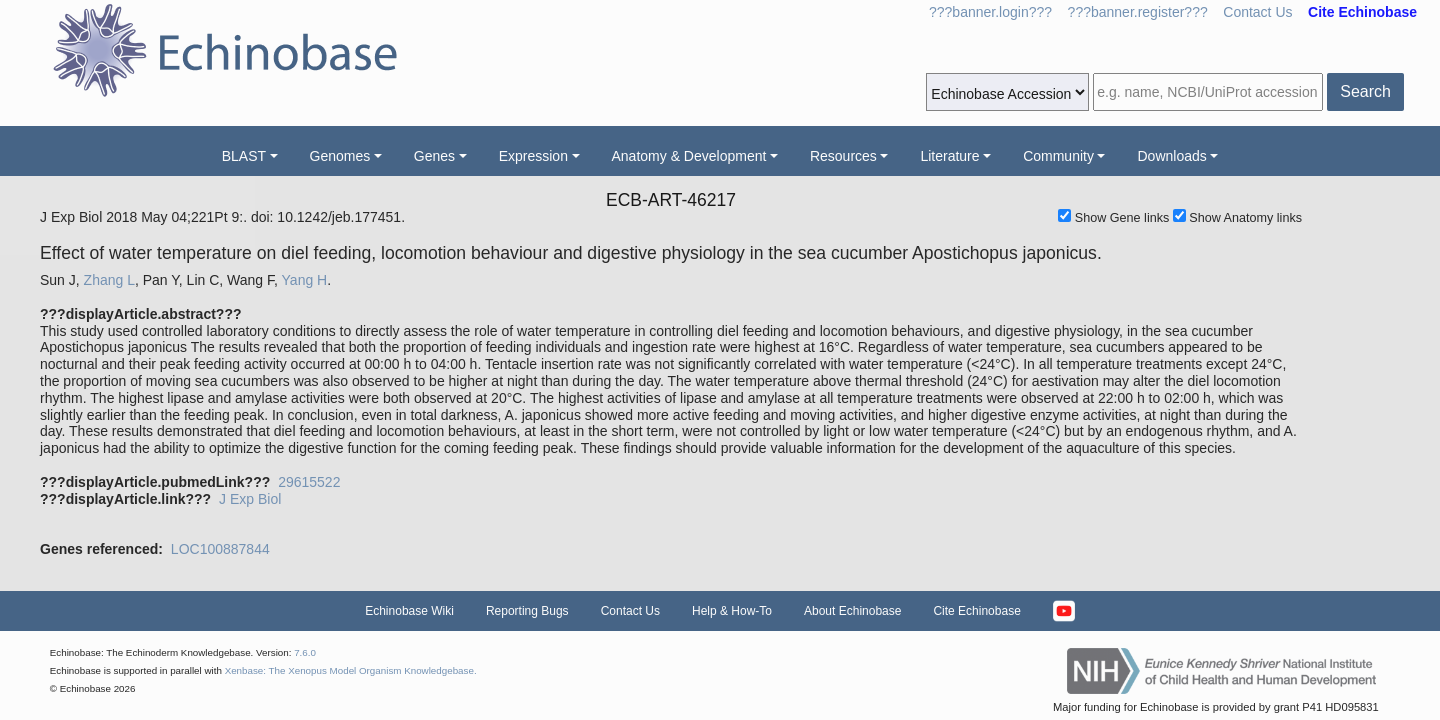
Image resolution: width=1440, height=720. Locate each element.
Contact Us (1257, 12)
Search (1365, 91)
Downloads (1171, 156)
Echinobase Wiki (409, 611)
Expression (533, 156)
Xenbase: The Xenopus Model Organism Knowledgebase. (351, 670)
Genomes (340, 156)
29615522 (309, 482)
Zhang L (109, 280)
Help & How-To (732, 611)
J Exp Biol (250, 499)
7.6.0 (305, 652)
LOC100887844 (220, 549)
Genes (434, 156)
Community (1058, 156)
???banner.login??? (990, 12)
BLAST (244, 156)
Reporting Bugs (527, 611)
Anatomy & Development (689, 156)
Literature (949, 156)
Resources (843, 156)
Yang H (305, 280)
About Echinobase (852, 611)
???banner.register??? (1138, 12)
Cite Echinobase (976, 611)
